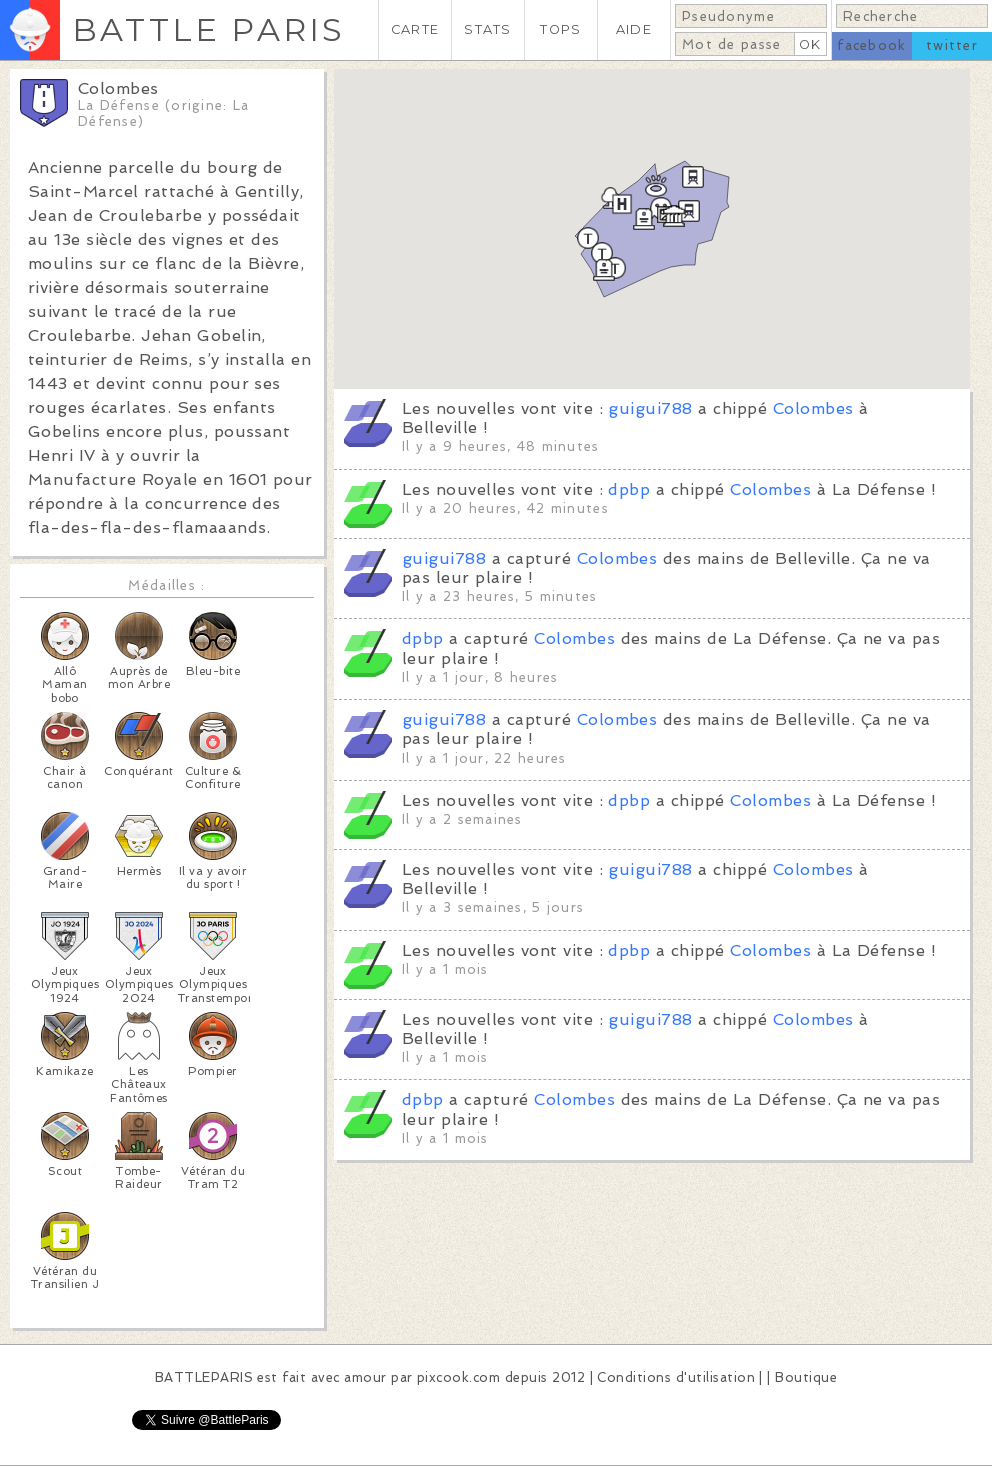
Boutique (806, 1377)
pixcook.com (458, 1377)
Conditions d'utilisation (676, 1377)
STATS (487, 29)
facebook (871, 45)
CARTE (415, 29)
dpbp (629, 489)
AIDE (634, 29)
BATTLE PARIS (208, 29)
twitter (952, 45)
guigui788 (650, 408)
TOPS (560, 29)
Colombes (813, 408)
